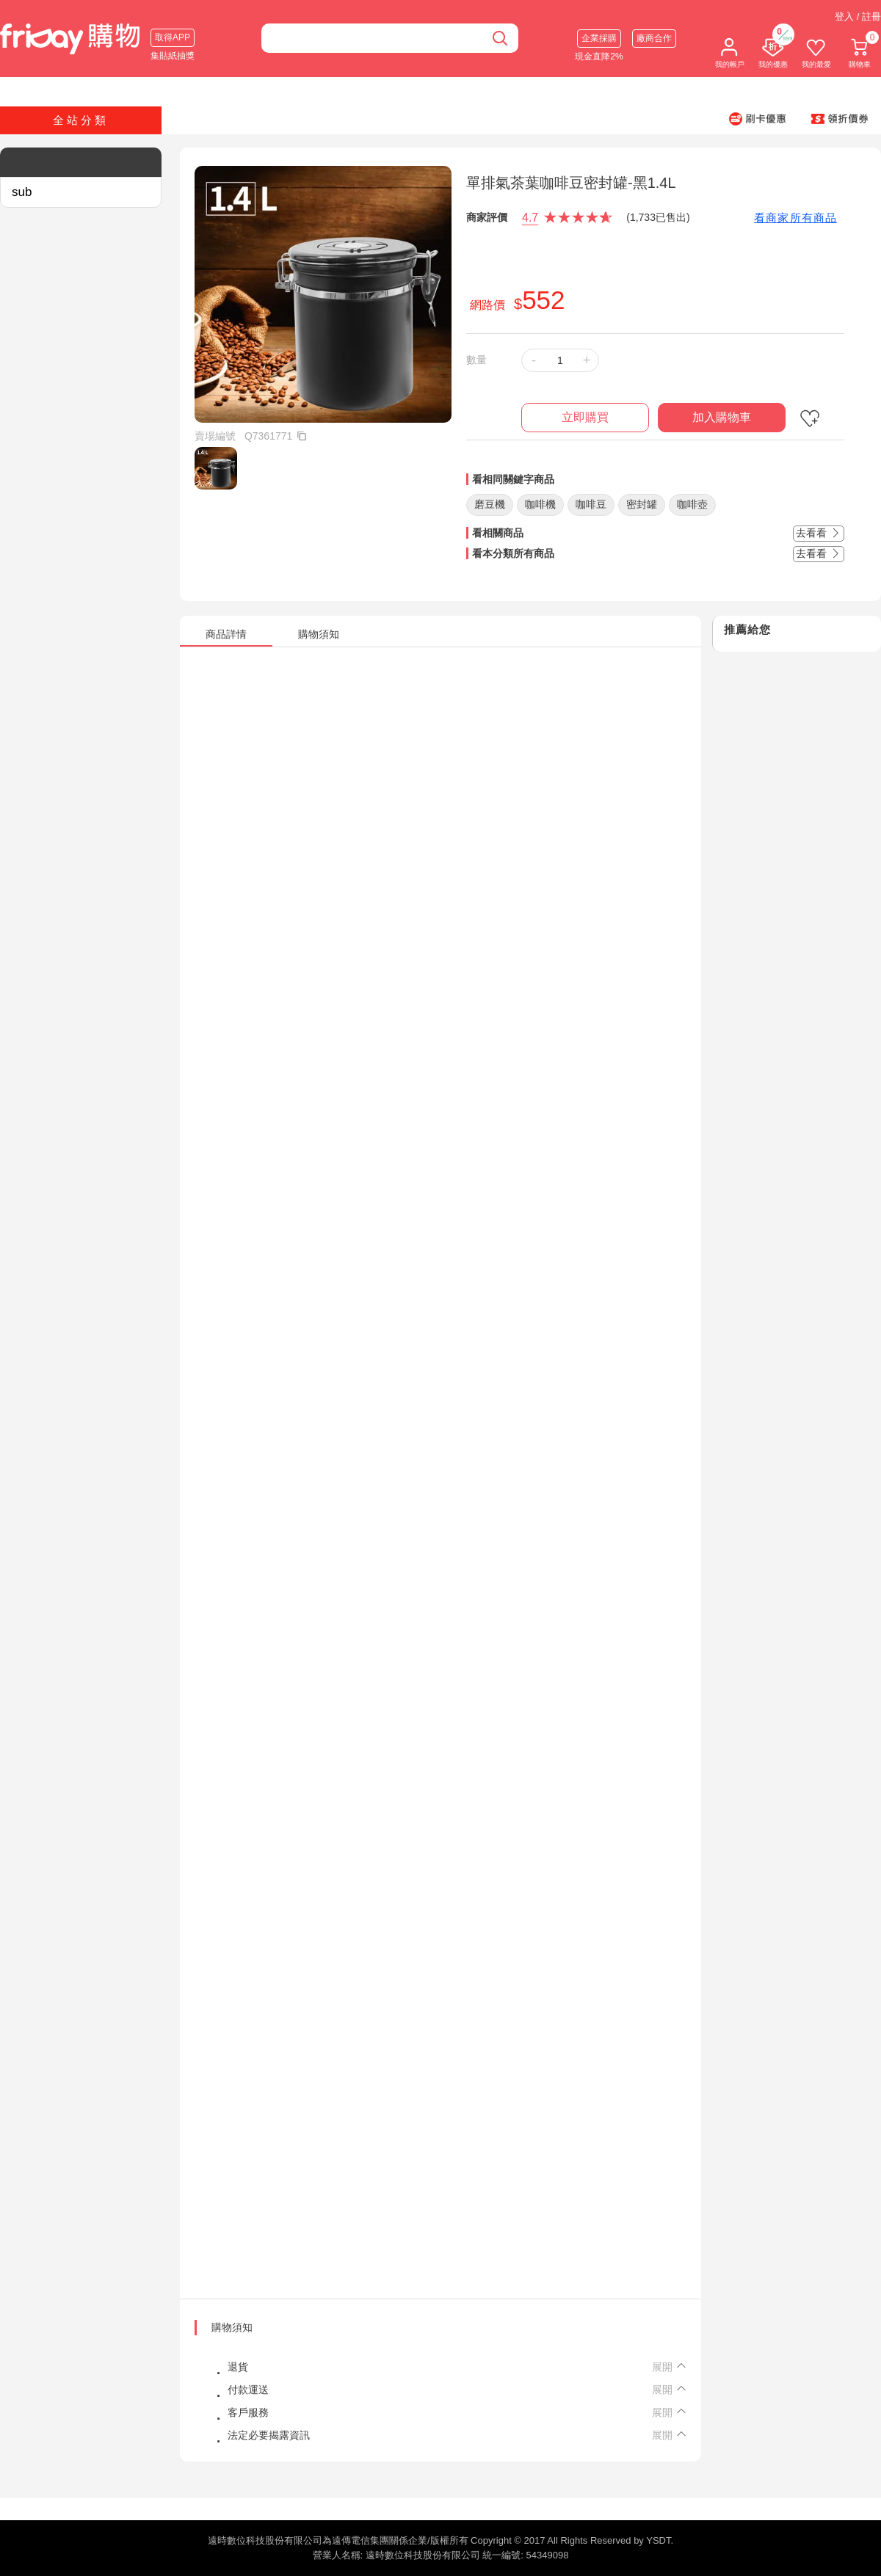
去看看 (818, 533)
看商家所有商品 (795, 217)
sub (22, 192)
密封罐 (641, 504)
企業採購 (599, 38)
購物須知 (232, 2327)
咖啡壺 (692, 504)
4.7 (530, 217)
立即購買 (585, 417)
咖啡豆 (591, 504)
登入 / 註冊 (858, 16)
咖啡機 (540, 504)
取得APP (172, 37)
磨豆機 (489, 504)
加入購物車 (721, 417)
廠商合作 (654, 38)
